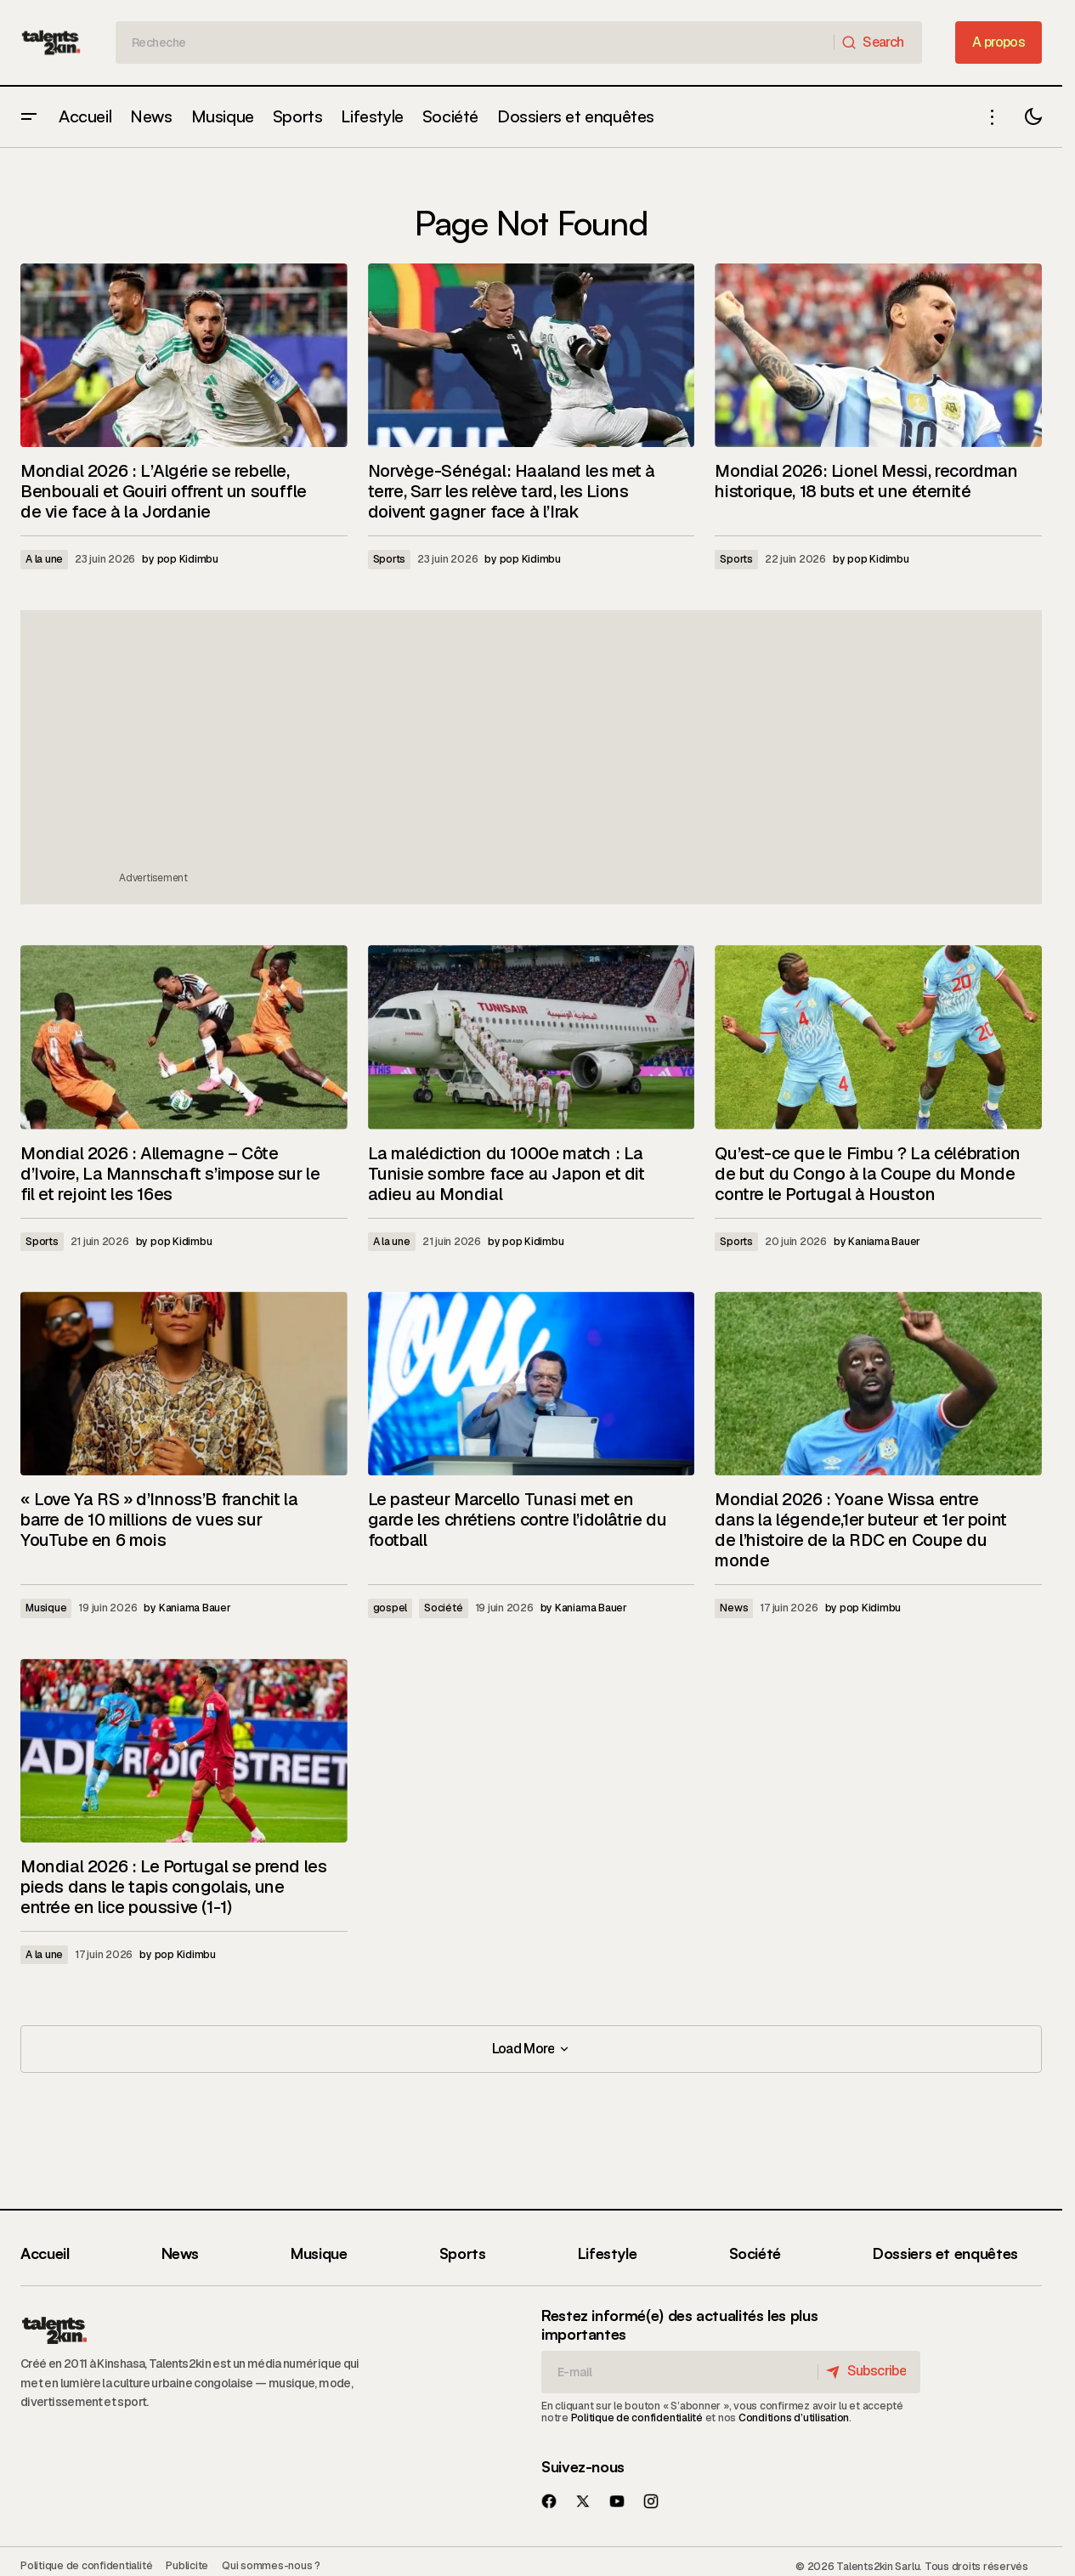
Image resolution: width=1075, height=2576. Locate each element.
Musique (45, 1608)
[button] (28, 117)
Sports (389, 559)
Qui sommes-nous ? (271, 2566)
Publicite (187, 2566)
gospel (390, 1608)
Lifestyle (607, 2253)
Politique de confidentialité (637, 2418)
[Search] (877, 42)
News (734, 1608)
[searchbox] (475, 42)
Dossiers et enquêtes (945, 2253)
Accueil (44, 2253)
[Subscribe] (866, 2372)
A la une (44, 559)
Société (443, 1608)
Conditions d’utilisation (793, 2418)
